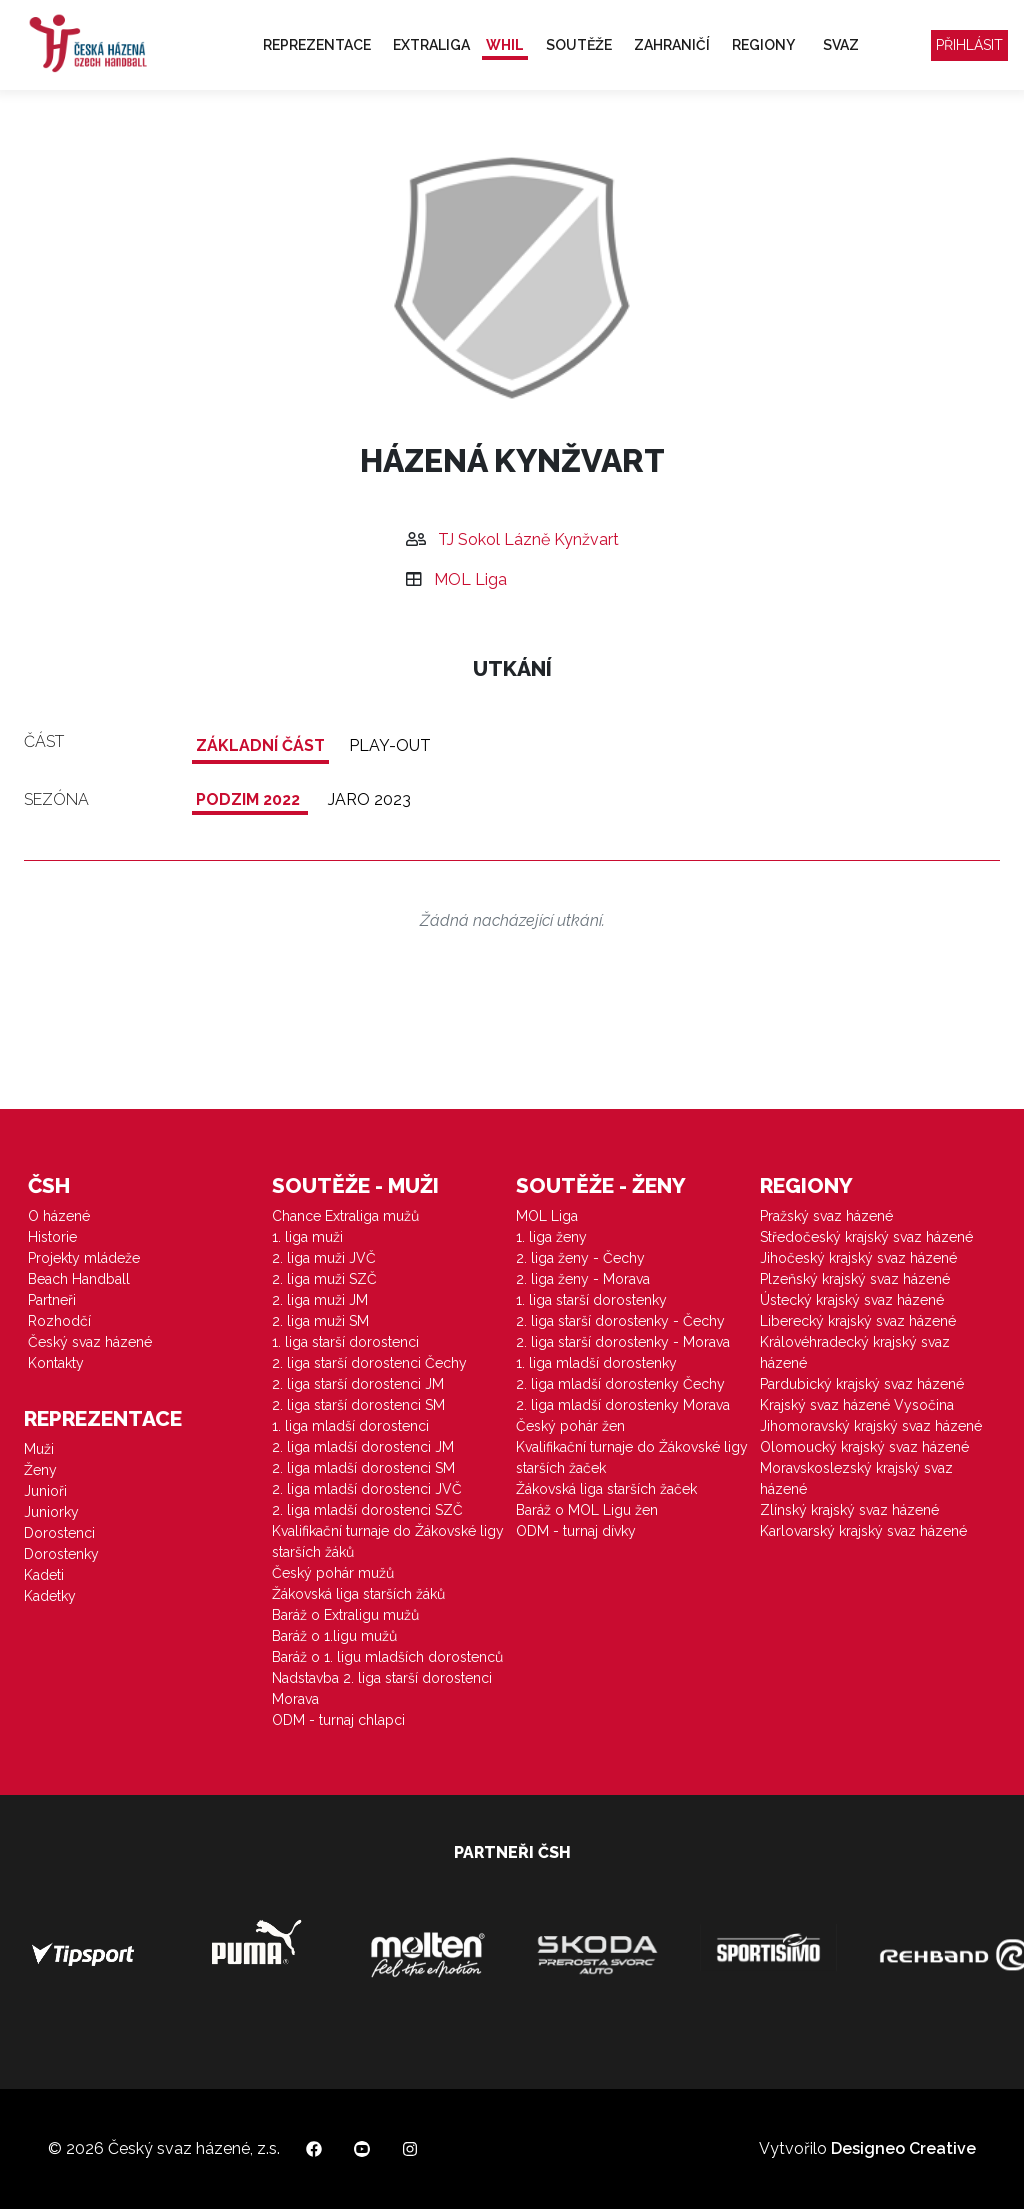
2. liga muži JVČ (324, 1258)
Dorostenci (59, 1533)
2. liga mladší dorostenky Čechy (620, 1384)
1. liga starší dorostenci (345, 1342)
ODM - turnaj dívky (576, 1531)
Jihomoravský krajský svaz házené (871, 1426)
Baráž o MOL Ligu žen (587, 1510)
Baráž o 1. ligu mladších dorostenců (387, 1657)
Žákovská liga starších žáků (358, 1594)
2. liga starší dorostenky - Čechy (620, 1321)
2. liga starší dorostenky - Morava (623, 1342)
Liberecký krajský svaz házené (858, 1321)
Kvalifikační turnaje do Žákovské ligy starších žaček (632, 1457)
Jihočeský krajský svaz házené (858, 1258)
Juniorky (51, 1512)
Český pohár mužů (333, 1573)
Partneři (52, 1300)
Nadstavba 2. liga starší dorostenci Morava (382, 1688)
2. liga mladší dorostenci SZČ (367, 1510)
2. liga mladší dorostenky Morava (623, 1405)
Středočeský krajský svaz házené (866, 1237)
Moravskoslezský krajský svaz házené (856, 1478)
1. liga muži (307, 1237)
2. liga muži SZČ (324, 1279)
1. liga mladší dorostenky (596, 1363)
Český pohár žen (570, 1426)
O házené (59, 1216)
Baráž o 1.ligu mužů (334, 1636)
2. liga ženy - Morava (583, 1279)
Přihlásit (969, 45)
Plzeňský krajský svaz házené (855, 1279)
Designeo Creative (903, 2148)
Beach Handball (79, 1279)
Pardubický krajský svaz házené (862, 1384)
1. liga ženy (551, 1237)
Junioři (45, 1491)
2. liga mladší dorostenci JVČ (367, 1489)
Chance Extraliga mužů (345, 1216)
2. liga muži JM (320, 1300)
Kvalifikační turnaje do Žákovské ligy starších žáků (388, 1541)
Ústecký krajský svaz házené (852, 1300)
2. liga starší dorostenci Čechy (369, 1363)
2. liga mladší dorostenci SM (363, 1468)
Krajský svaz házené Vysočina (857, 1405)
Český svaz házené (90, 1342)
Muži (39, 1449)
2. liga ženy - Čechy (580, 1258)
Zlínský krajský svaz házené (849, 1510)
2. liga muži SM (320, 1321)
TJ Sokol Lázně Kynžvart (528, 539)
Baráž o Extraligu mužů (345, 1615)
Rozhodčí (59, 1321)
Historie (52, 1237)
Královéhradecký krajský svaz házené (855, 1352)
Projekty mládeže (84, 1258)
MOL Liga (470, 579)
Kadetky (50, 1596)
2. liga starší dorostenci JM (358, 1384)
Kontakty (56, 1363)
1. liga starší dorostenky (591, 1300)
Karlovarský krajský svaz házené (863, 1531)
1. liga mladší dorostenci (350, 1426)
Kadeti (44, 1575)
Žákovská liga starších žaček (606, 1489)
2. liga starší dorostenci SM (358, 1405)
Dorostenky (61, 1554)
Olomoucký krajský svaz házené (864, 1447)
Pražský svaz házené (826, 1216)
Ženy (40, 1470)
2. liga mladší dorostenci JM (363, 1447)
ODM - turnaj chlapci (338, 1720)
